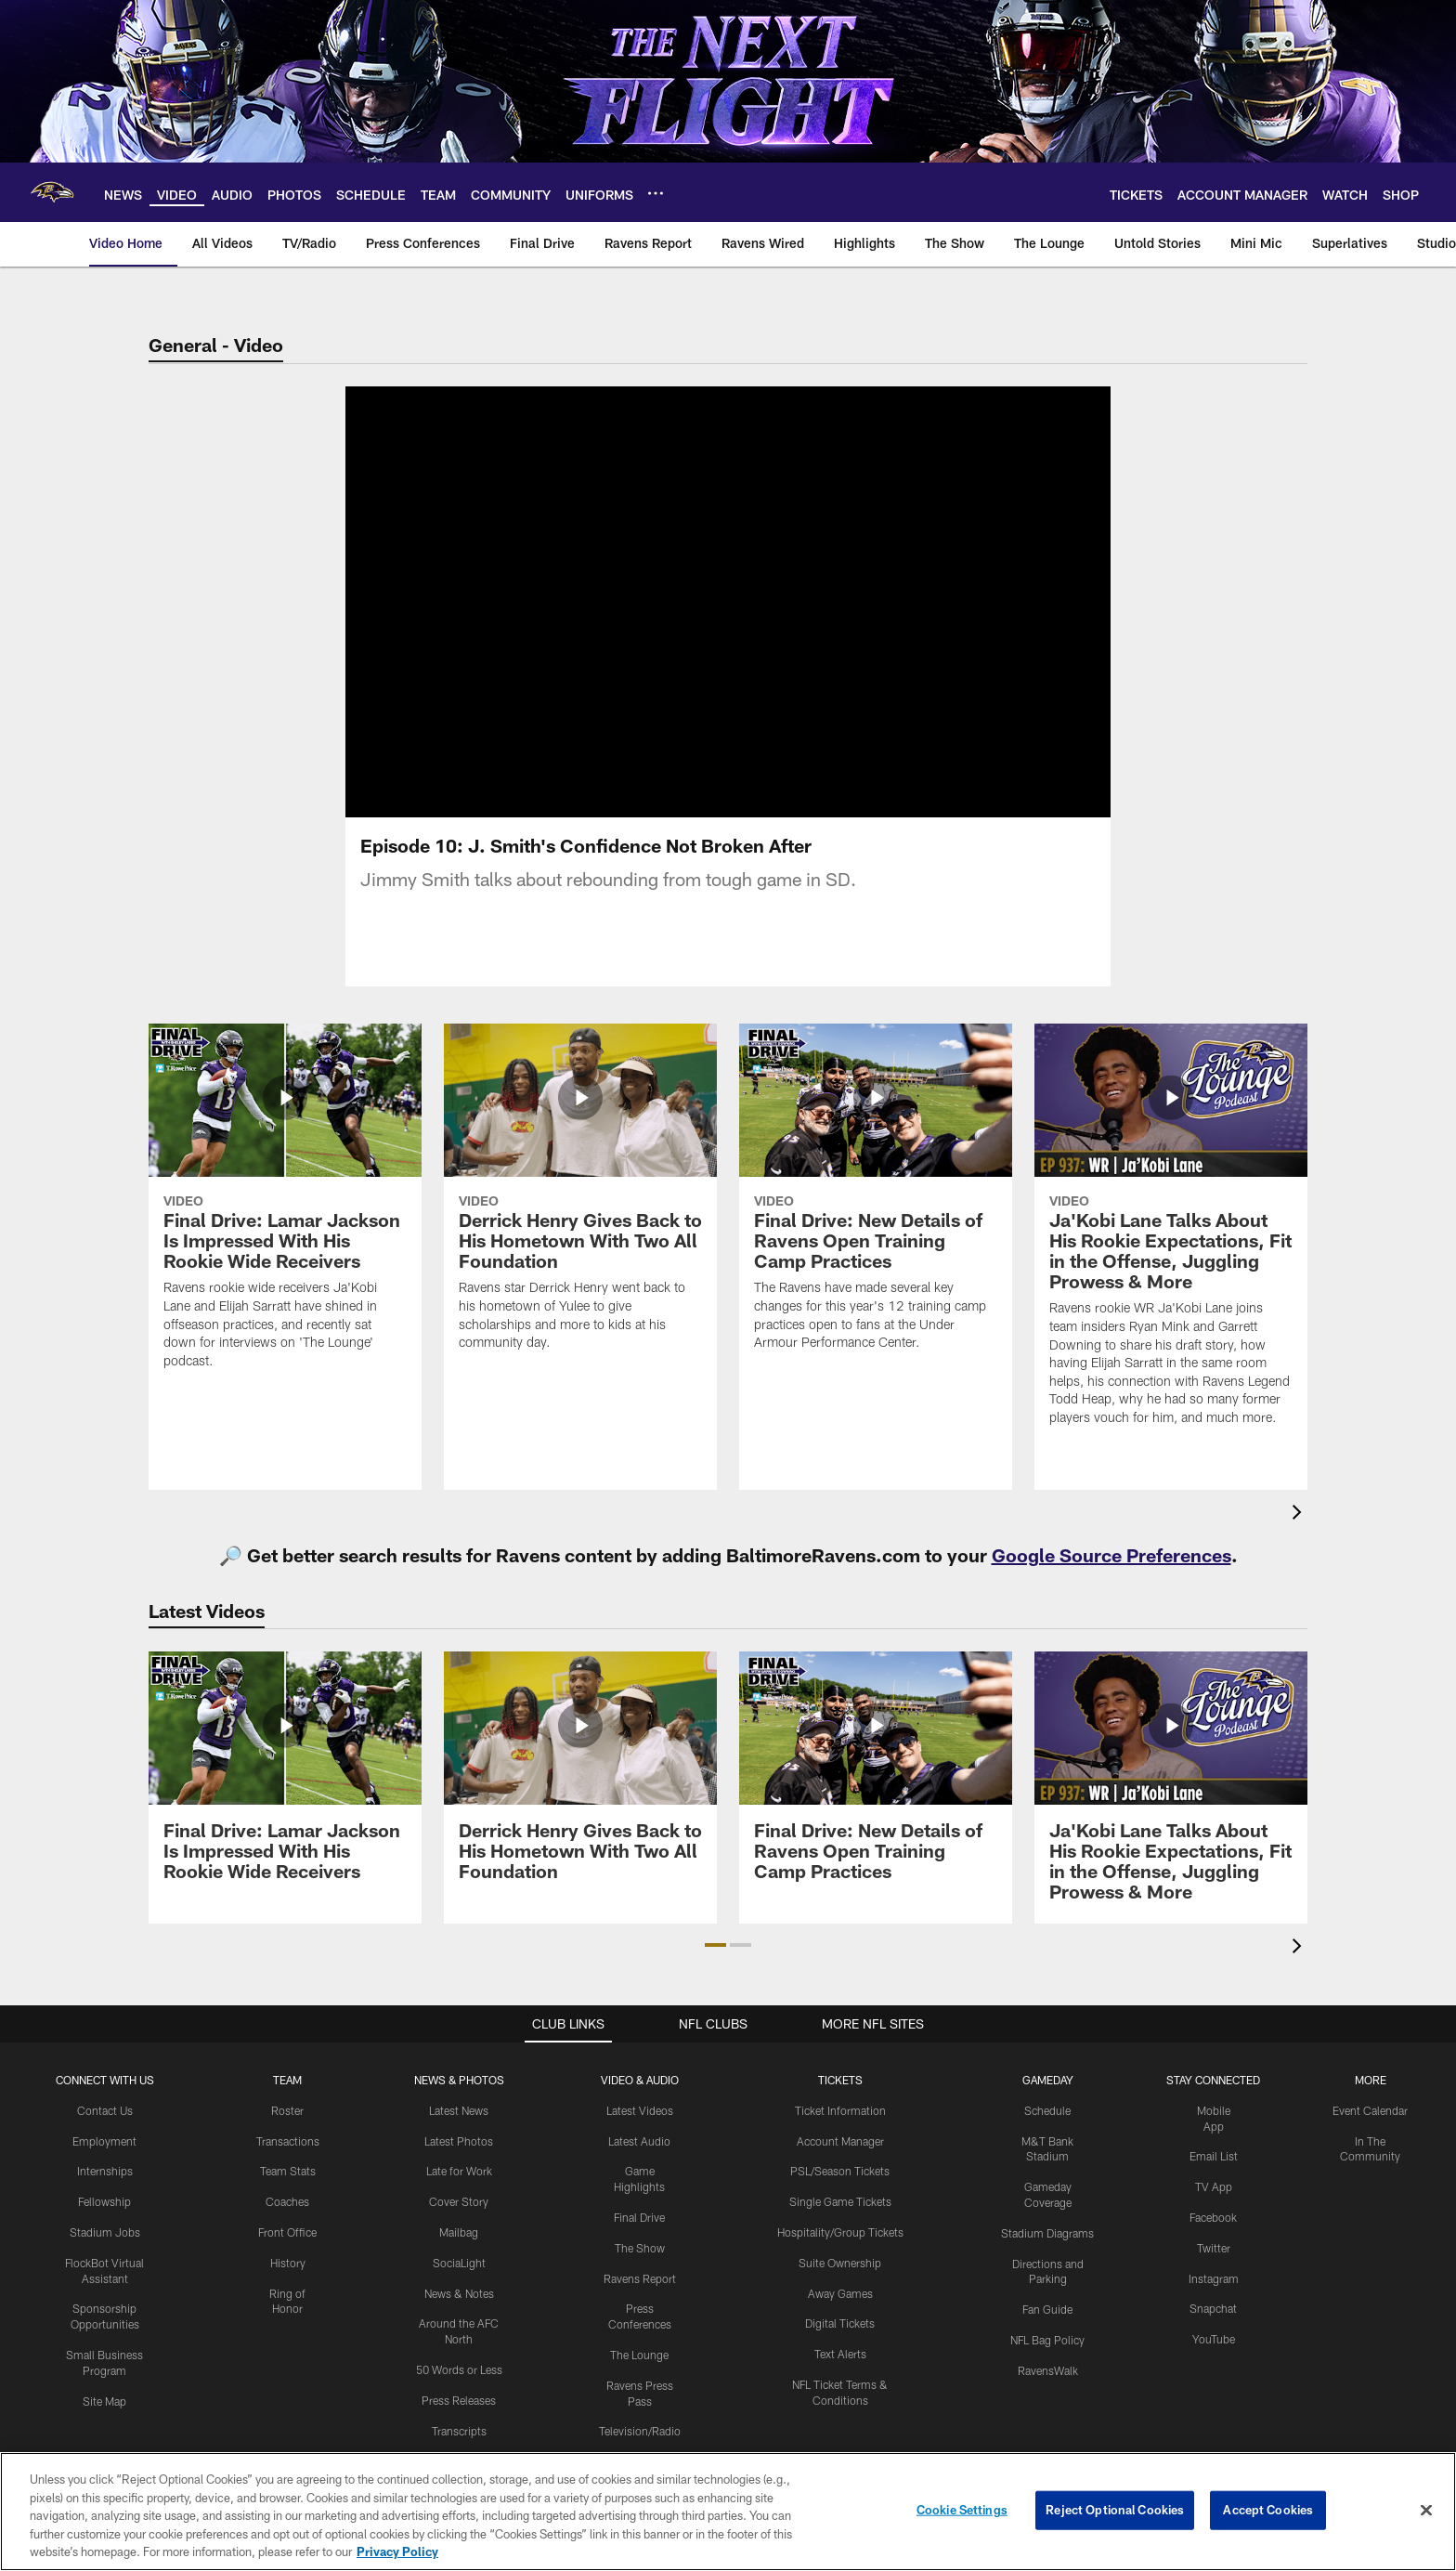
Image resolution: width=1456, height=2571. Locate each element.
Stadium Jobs (105, 2231)
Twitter (1213, 2247)
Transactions (287, 2140)
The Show (640, 2247)
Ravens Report (640, 2278)
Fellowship (104, 2201)
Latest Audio (639, 2140)
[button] (715, 1944)
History (288, 2262)
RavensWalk (1048, 2370)
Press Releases (459, 2400)
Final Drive (639, 2217)
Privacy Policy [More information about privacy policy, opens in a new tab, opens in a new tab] (397, 2551)
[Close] (1426, 2510)
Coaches (287, 2201)
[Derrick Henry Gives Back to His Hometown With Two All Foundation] (580, 1199)
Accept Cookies (1268, 2509)
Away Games (840, 2293)
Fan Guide (1047, 2309)
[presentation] (1300, 1514)
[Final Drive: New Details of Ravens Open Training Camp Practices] (875, 1199)
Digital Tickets (840, 2323)
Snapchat (1213, 2308)
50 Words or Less (459, 2369)
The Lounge (639, 2354)
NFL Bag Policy (1047, 2339)
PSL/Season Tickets (840, 2170)
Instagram (1214, 2278)
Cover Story (458, 2201)
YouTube (1213, 2338)
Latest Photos (458, 2140)
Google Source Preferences (1111, 1555)
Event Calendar (1370, 2110)
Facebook (1213, 2217)
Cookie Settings (962, 2509)
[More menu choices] (655, 193)
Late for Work (459, 2170)
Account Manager (840, 2140)
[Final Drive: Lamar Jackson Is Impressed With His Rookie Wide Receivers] (285, 1208)
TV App (1213, 2186)
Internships (105, 2170)
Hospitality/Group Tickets (840, 2231)
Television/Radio (640, 2430)
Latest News (458, 2110)
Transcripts (459, 2430)
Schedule (1047, 2110)
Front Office (287, 2231)
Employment (104, 2140)
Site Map (104, 2401)
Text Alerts (840, 2353)
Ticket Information (840, 2110)
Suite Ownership (840, 2262)
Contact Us (105, 2110)
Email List (1214, 2155)
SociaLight (459, 2262)
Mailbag (458, 2231)
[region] (728, 2511)
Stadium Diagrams (1047, 2232)
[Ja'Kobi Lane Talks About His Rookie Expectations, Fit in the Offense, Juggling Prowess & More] (1170, 1236)
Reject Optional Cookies (1115, 2509)
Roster (287, 2110)
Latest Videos (639, 2110)
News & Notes (459, 2293)
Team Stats (288, 2170)
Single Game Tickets (840, 2201)
